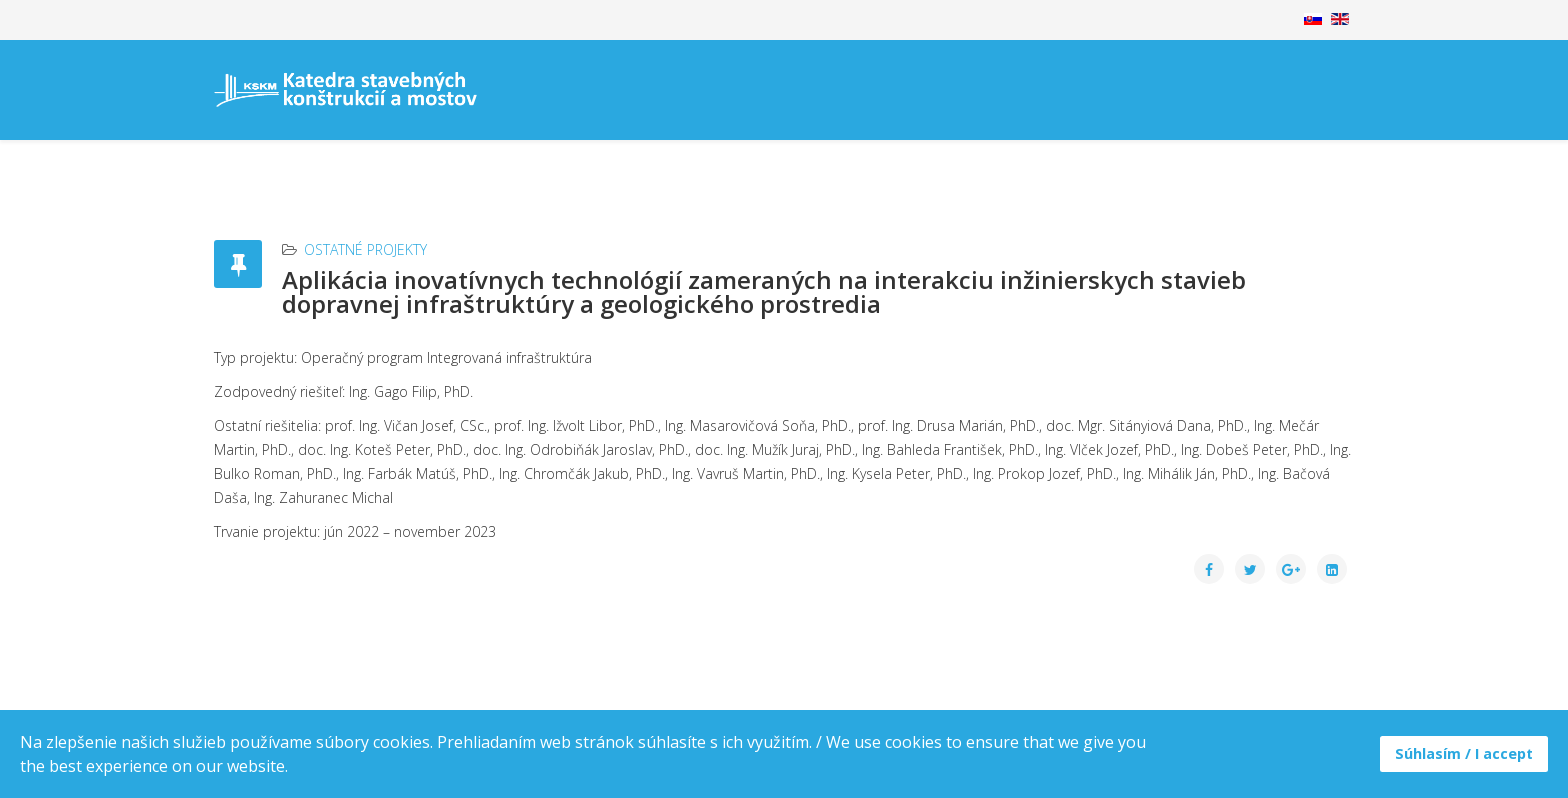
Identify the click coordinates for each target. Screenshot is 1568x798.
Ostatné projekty (365, 249)
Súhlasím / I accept (1464, 753)
